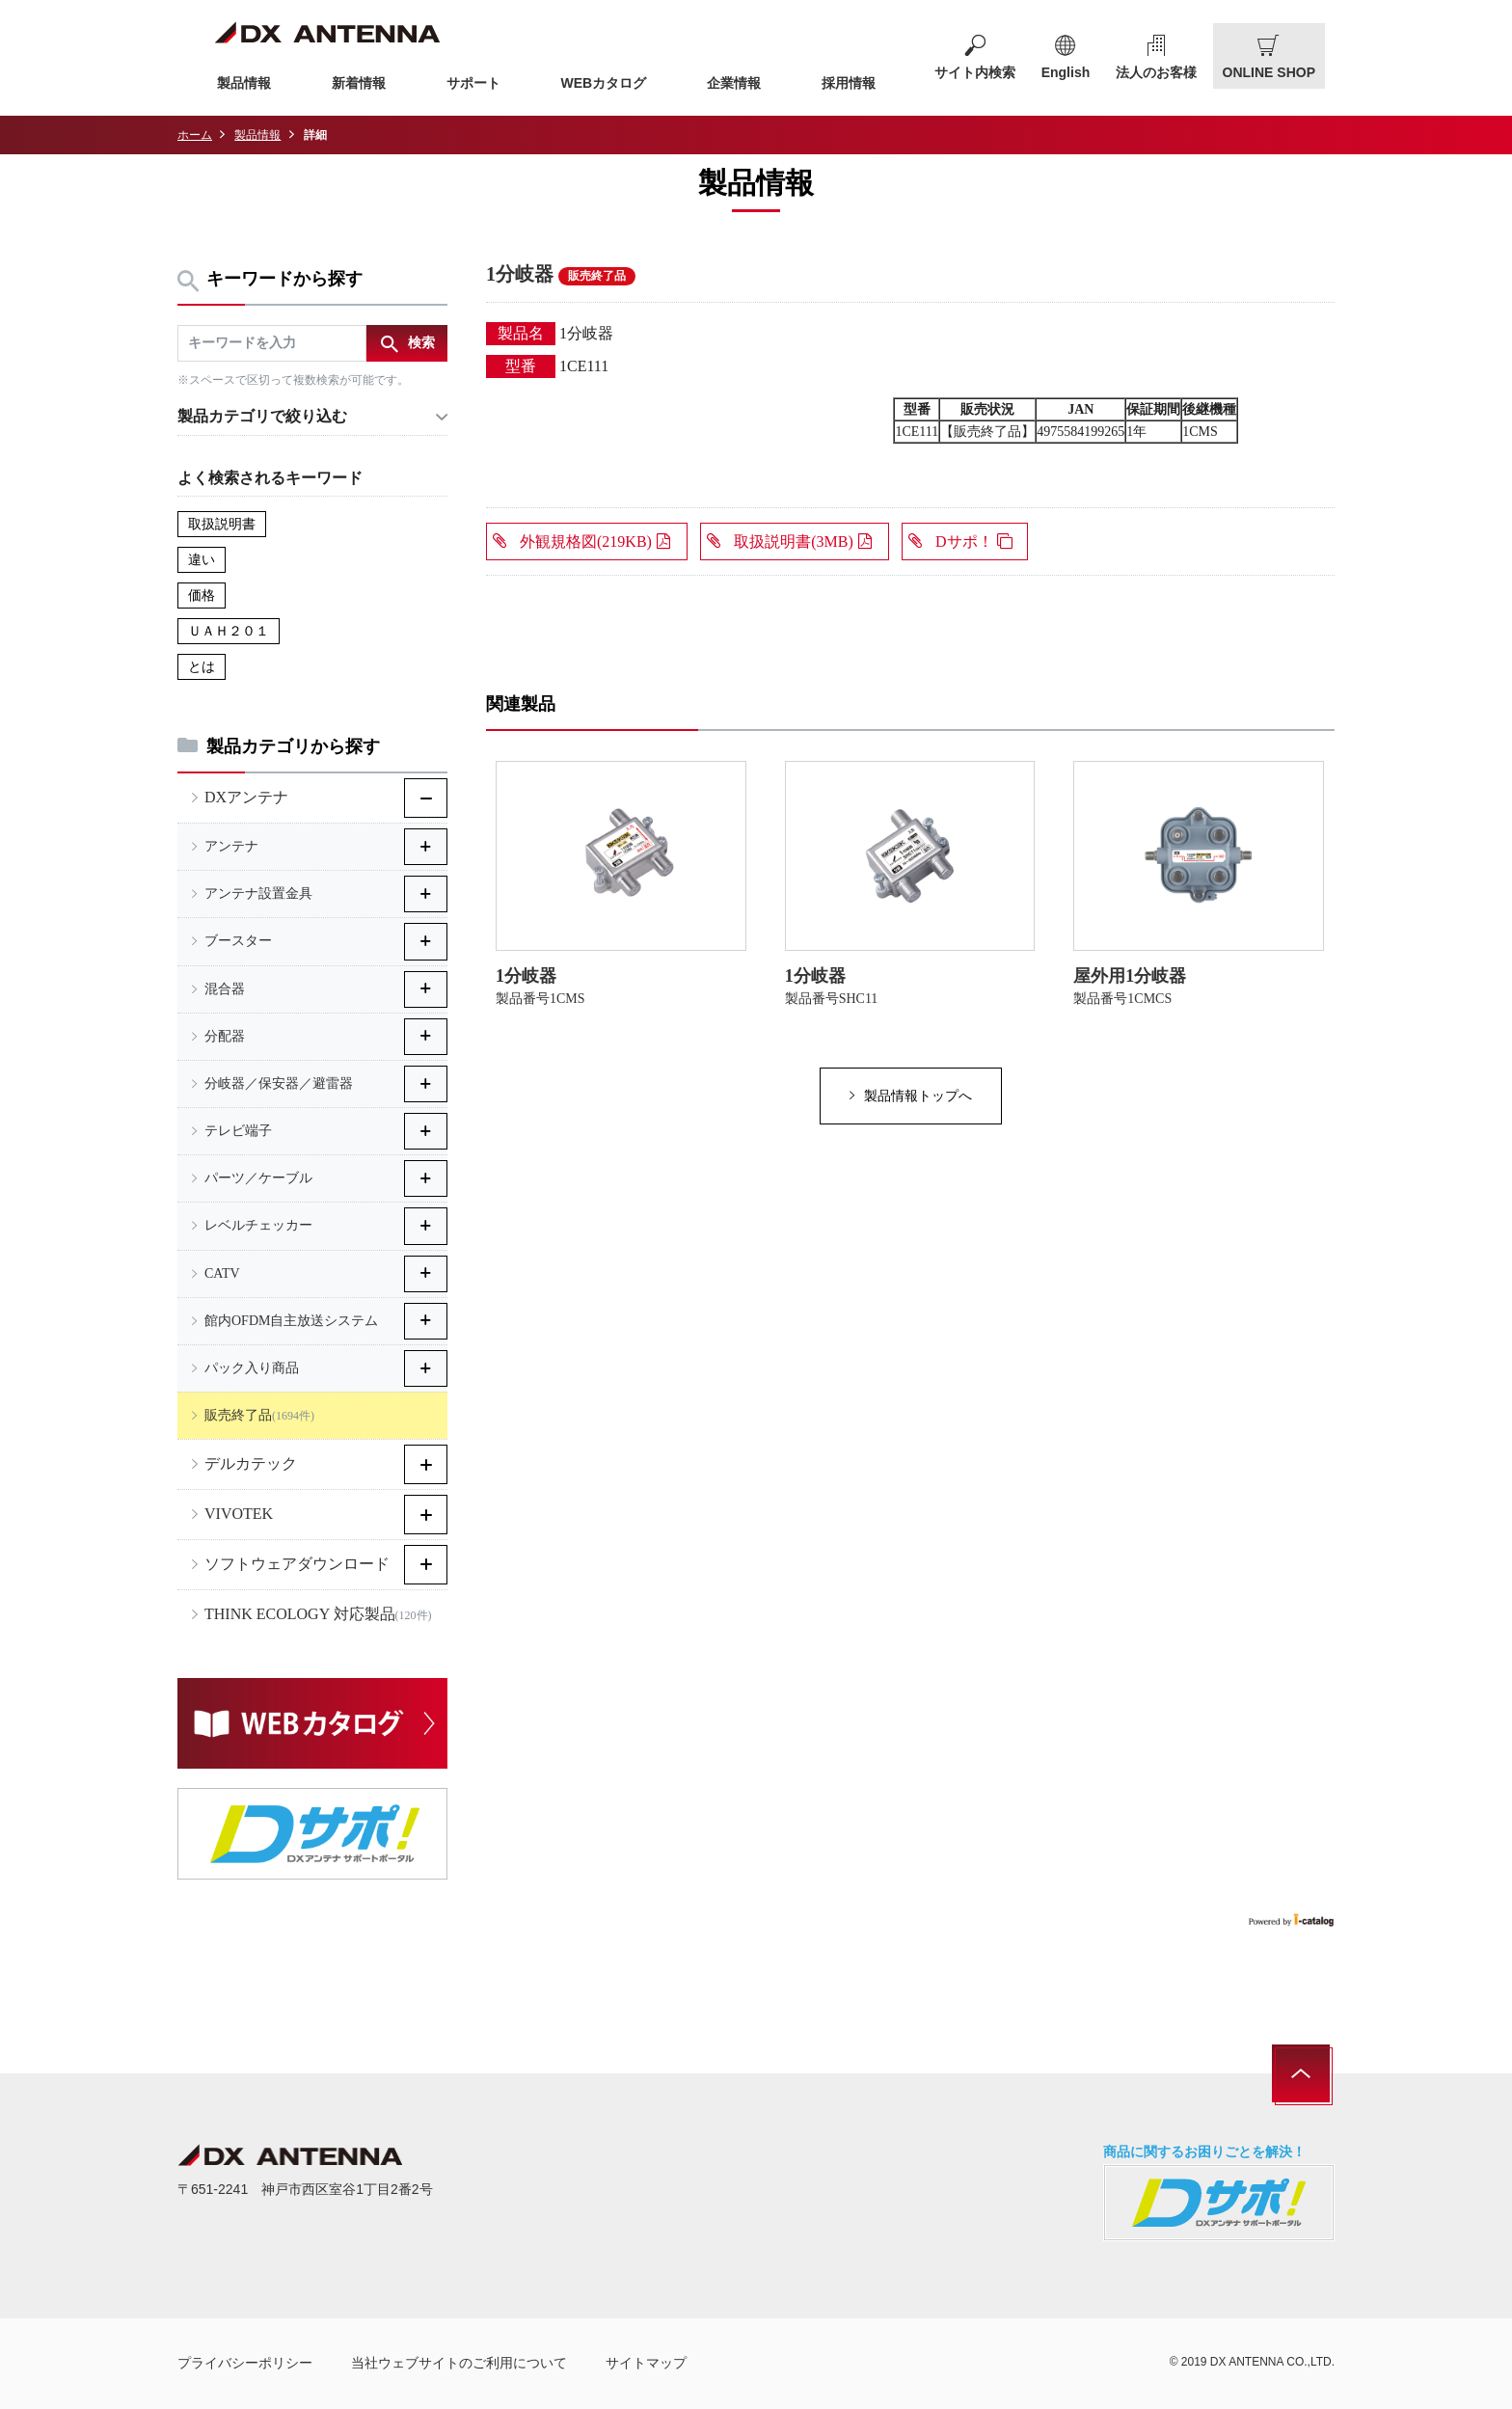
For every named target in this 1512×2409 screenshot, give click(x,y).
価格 (201, 595)
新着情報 (359, 83)
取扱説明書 (222, 524)
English (1066, 72)
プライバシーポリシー (244, 2362)
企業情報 (734, 83)
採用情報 (849, 83)
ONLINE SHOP (1269, 72)
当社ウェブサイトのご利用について (459, 2362)
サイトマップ (646, 2362)
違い (201, 560)
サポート (473, 83)
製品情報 (244, 83)
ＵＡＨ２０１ (228, 631)
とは (201, 667)
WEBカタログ (604, 83)
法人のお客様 (1156, 72)
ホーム (194, 135)
